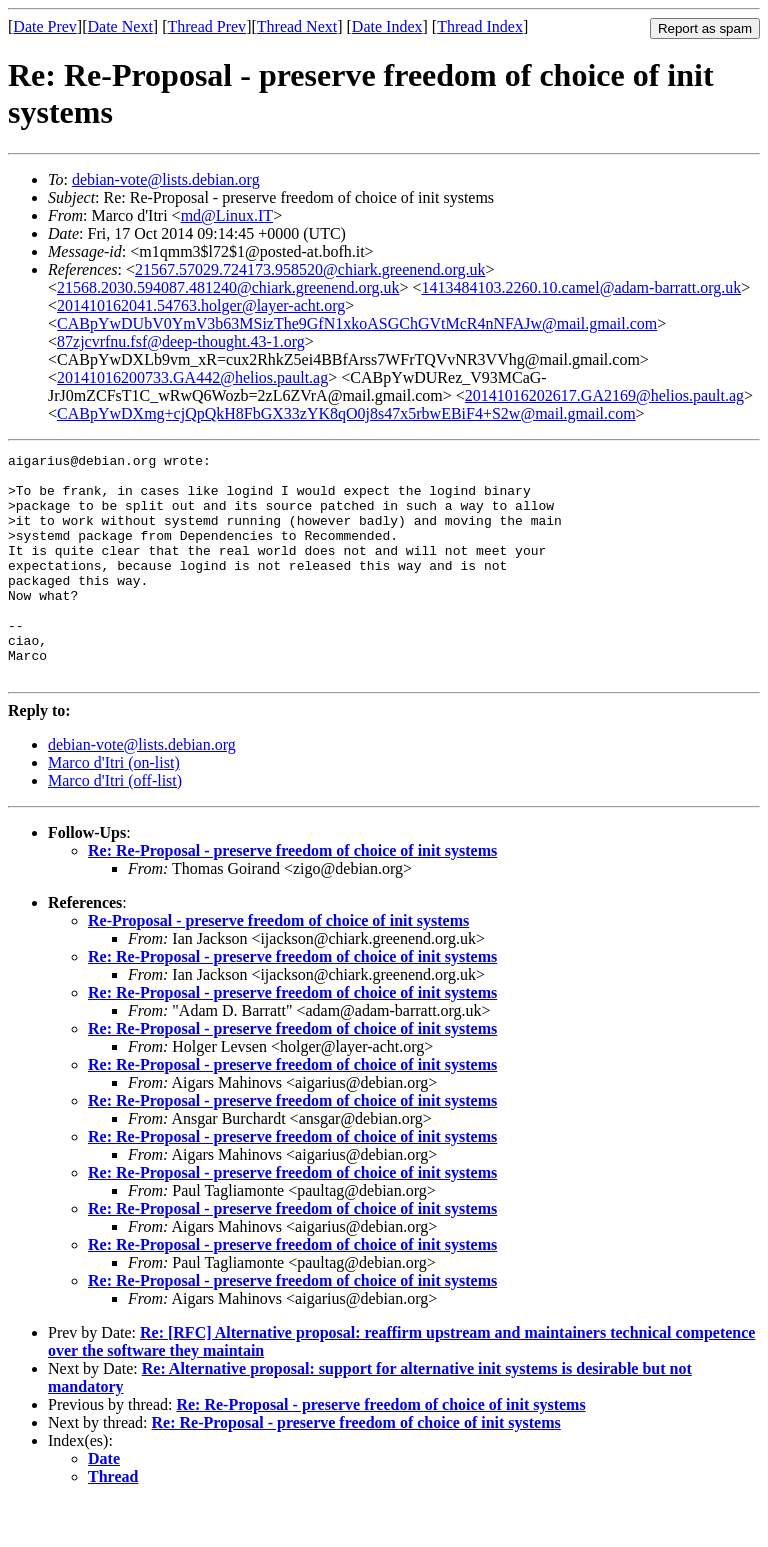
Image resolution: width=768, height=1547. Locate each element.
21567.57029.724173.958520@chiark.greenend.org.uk (310, 269)
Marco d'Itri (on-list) (114, 807)
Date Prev (45, 26)
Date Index (387, 26)
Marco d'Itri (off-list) (115, 825)
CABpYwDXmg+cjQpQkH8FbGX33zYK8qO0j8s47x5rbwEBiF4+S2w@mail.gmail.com (346, 413)
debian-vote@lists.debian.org (166, 179)
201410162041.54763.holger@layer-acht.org (201, 305)
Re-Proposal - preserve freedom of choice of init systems (278, 965)
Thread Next (297, 26)
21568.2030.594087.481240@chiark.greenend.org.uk (228, 287)
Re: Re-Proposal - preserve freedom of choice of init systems (292, 895)
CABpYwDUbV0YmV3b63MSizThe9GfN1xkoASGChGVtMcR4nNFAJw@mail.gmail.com (357, 323)
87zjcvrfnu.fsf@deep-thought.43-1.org (181, 341)
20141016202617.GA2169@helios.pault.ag (604, 395)
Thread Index (480, 26)
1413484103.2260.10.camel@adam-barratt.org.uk (581, 287)
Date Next (120, 26)
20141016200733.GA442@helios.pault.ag (192, 377)
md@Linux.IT (227, 215)
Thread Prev (206, 26)
